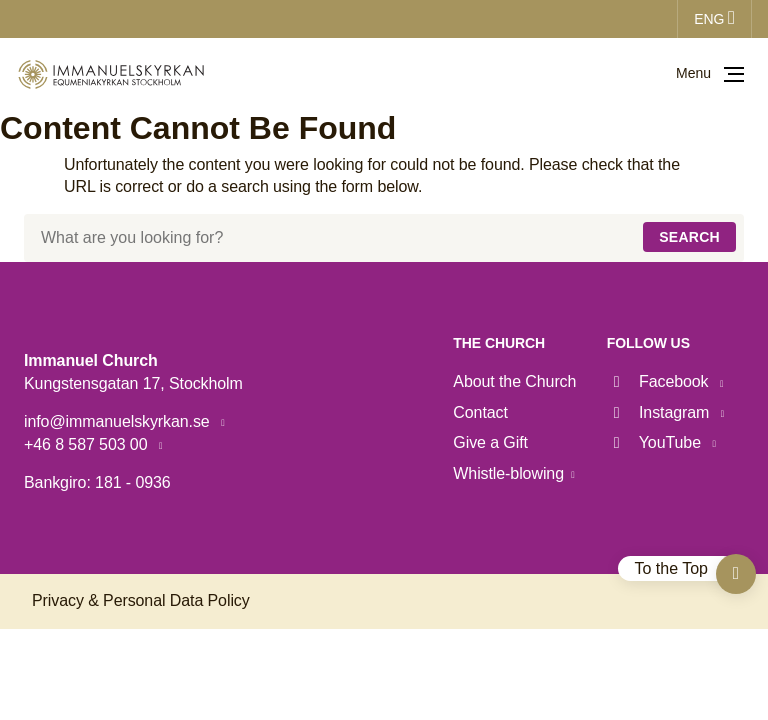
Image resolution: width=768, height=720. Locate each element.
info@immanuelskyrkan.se (119, 421)
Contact (480, 412)
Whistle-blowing (508, 473)
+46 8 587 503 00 (88, 444)
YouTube (656, 442)
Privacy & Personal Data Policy (141, 600)
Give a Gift (490, 442)
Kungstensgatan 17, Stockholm (133, 383)
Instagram (660, 412)
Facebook (660, 381)
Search (689, 237)
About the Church (514, 381)
